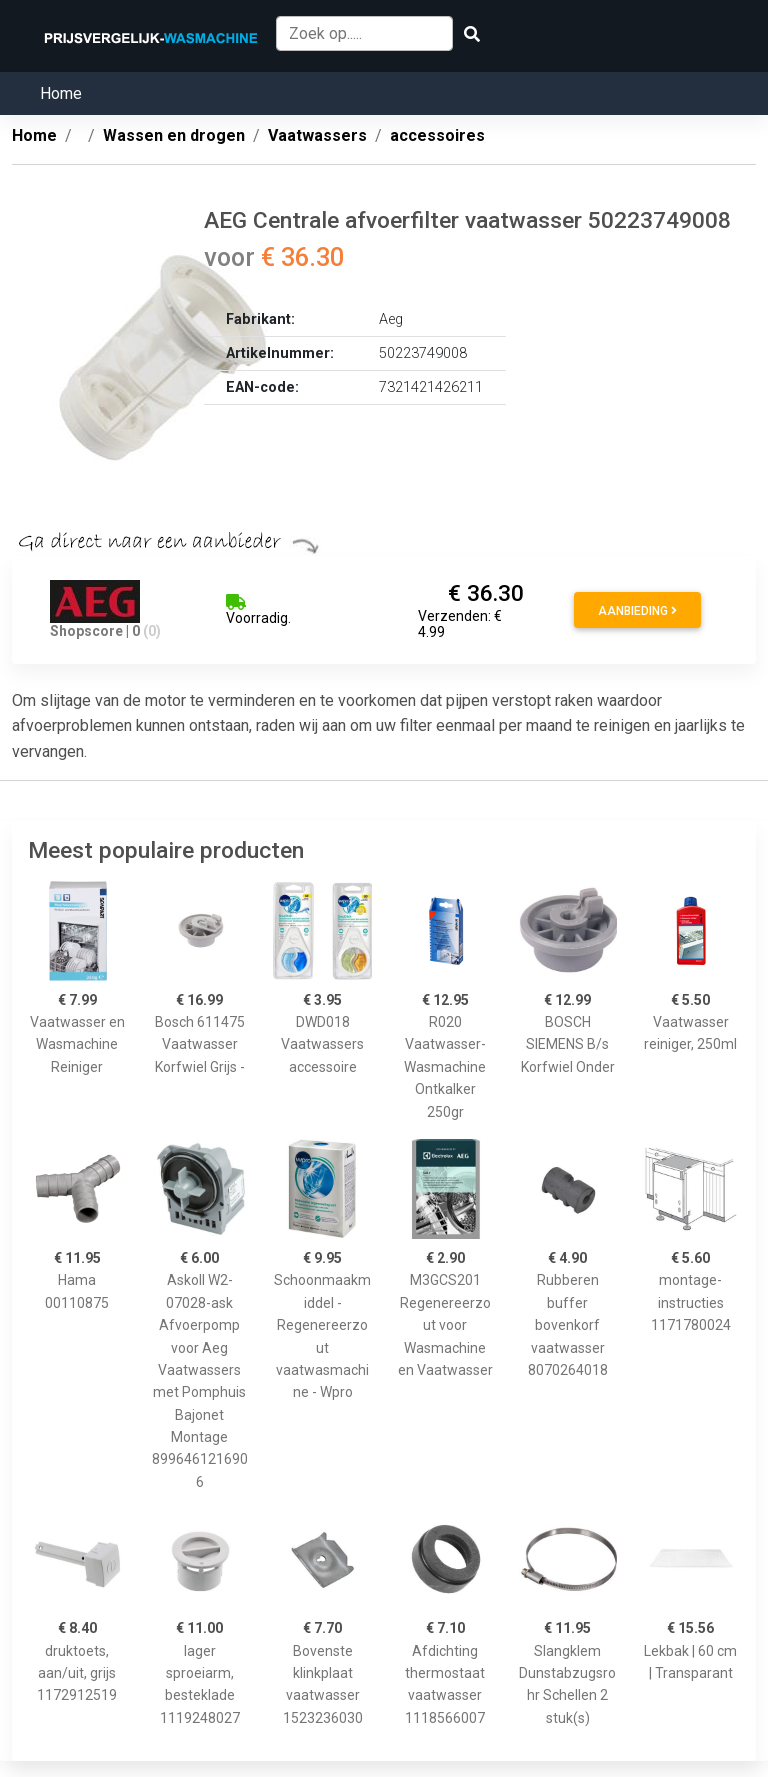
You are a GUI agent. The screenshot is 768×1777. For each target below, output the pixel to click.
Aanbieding (637, 611)
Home (61, 93)
